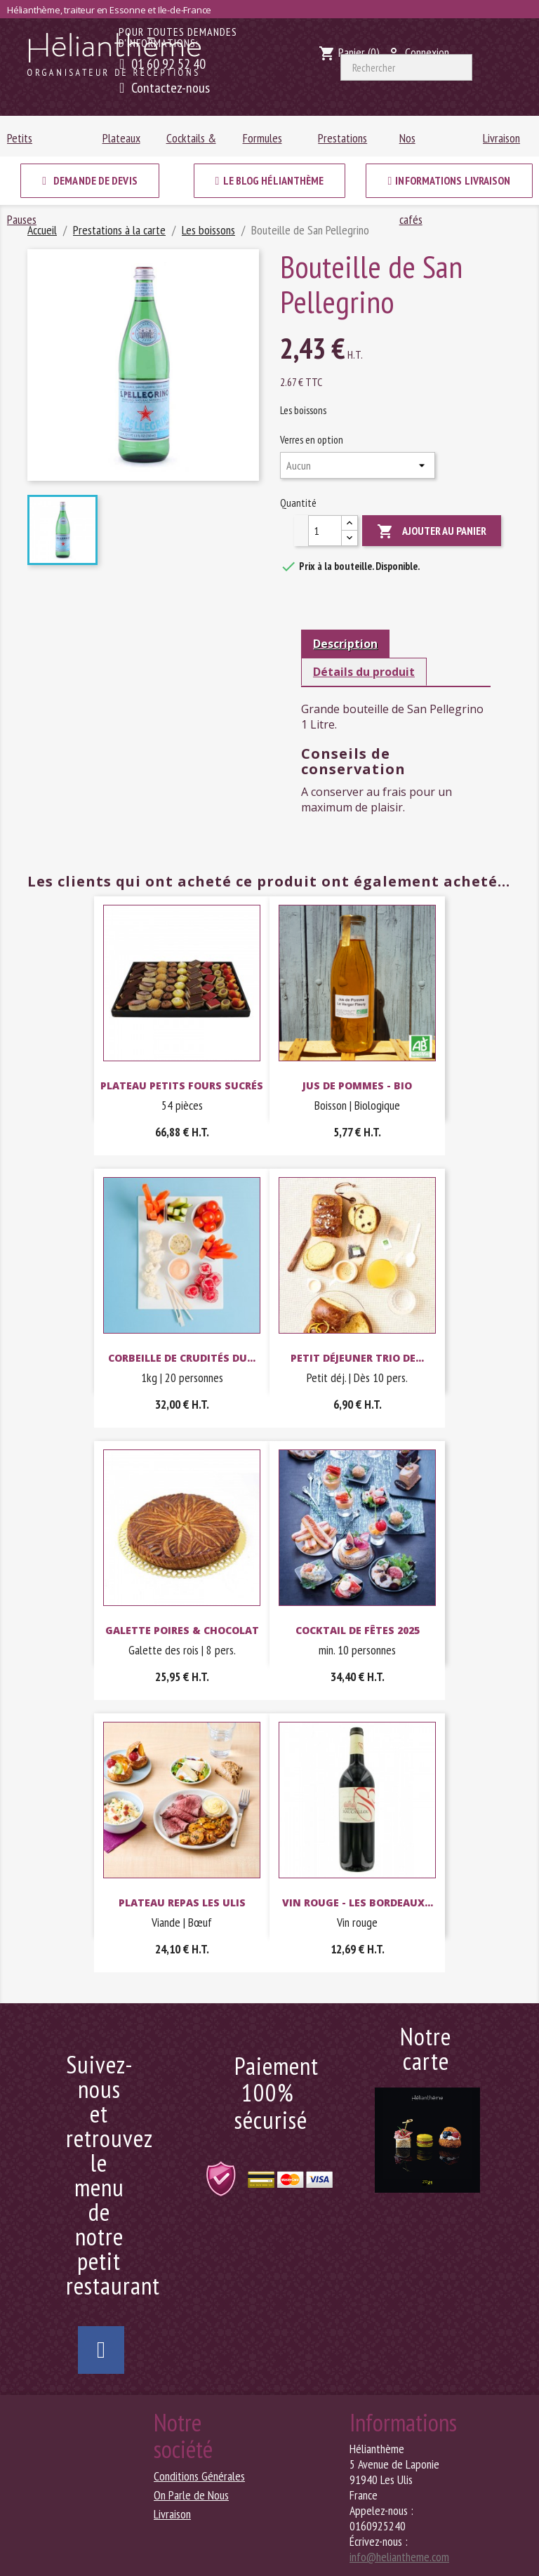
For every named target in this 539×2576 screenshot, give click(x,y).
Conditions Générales (199, 2476)
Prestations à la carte (342, 143)
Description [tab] (345, 643)
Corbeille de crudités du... (181, 1358)
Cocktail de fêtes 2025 (357, 1630)
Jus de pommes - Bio (357, 1085)
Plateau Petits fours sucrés (181, 1085)
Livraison (501, 138)
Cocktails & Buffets (191, 143)
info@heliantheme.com (399, 2557)
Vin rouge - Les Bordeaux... (357, 1902)
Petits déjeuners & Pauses (34, 143)
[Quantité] (325, 530)
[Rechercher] (406, 67)
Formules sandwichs (264, 143)
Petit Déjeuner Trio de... (357, 1358)
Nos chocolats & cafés (425, 143)
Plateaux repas (121, 143)
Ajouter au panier (431, 531)
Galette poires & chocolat (182, 1630)
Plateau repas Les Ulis (182, 1902)
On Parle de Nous (191, 2495)
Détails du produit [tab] (364, 671)
